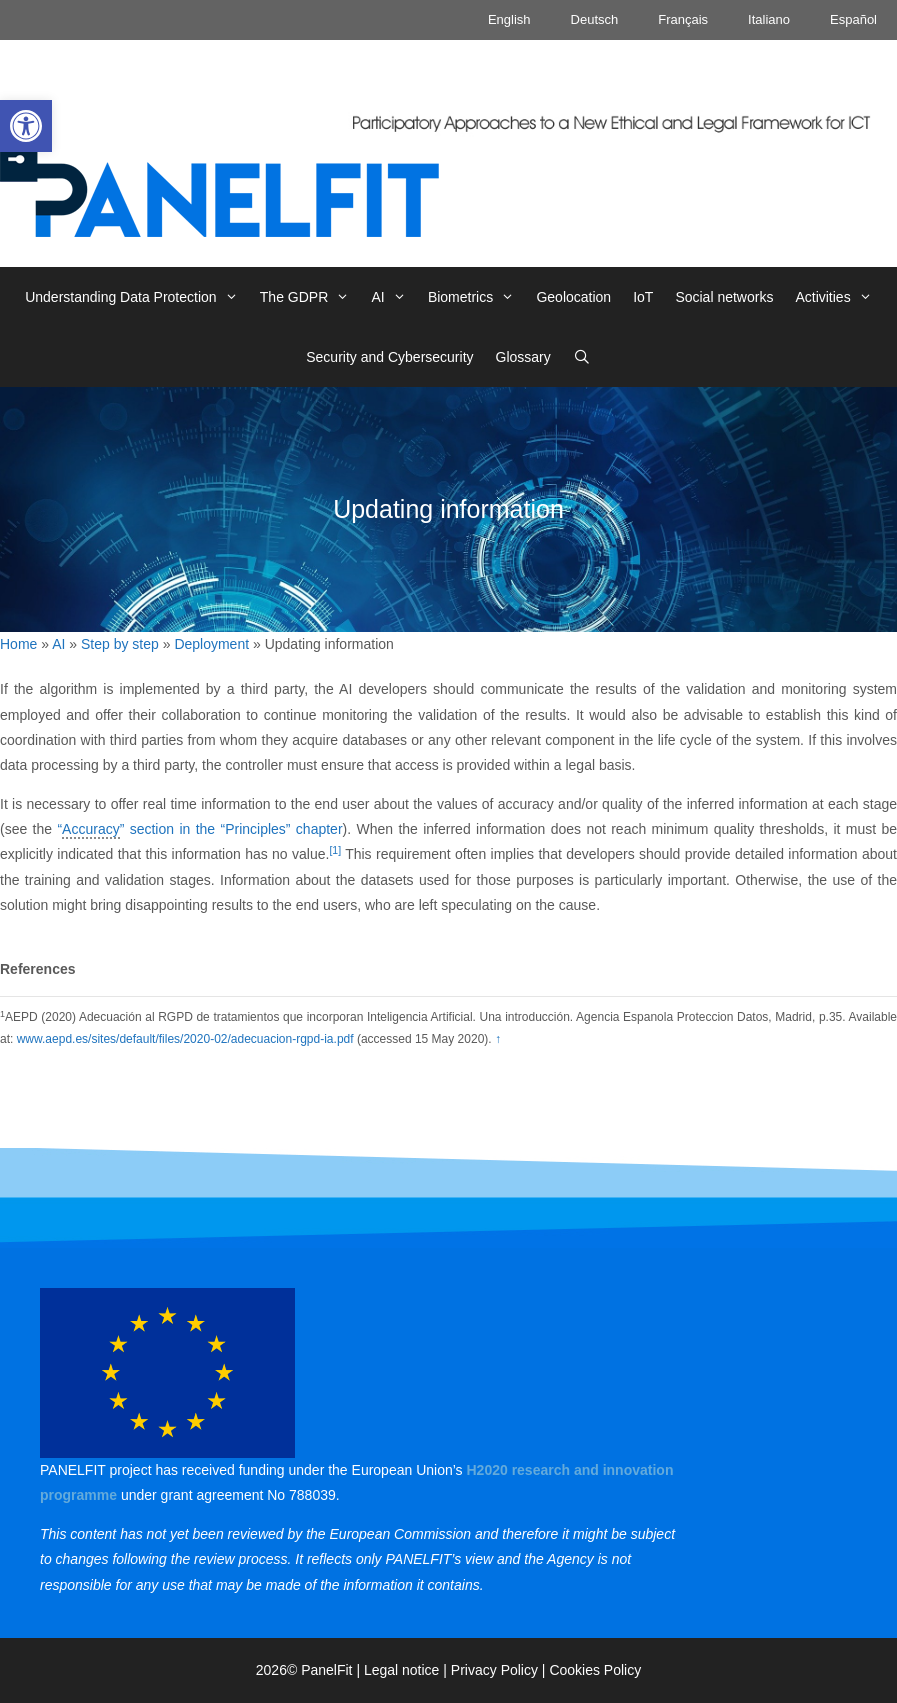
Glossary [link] (523, 357)
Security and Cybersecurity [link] (389, 357)
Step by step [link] (120, 644)
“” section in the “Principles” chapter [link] (199, 830)
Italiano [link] (769, 19)
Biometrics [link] (477, 297)
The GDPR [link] (310, 297)
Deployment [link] (211, 644)
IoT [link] (643, 297)
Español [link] (853, 19)
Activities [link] (838, 297)
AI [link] (393, 297)
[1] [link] (335, 850)
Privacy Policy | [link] (500, 1670)
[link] (26, 126)
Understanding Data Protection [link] (137, 297)
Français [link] (683, 19)
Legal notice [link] (402, 1670)
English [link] (509, 19)
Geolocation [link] (573, 297)
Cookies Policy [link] (595, 1670)
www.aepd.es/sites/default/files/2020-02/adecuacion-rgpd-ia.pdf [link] (185, 1039)
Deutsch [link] (595, 19)
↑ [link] (498, 1039)
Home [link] (18, 644)
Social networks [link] (724, 297)
